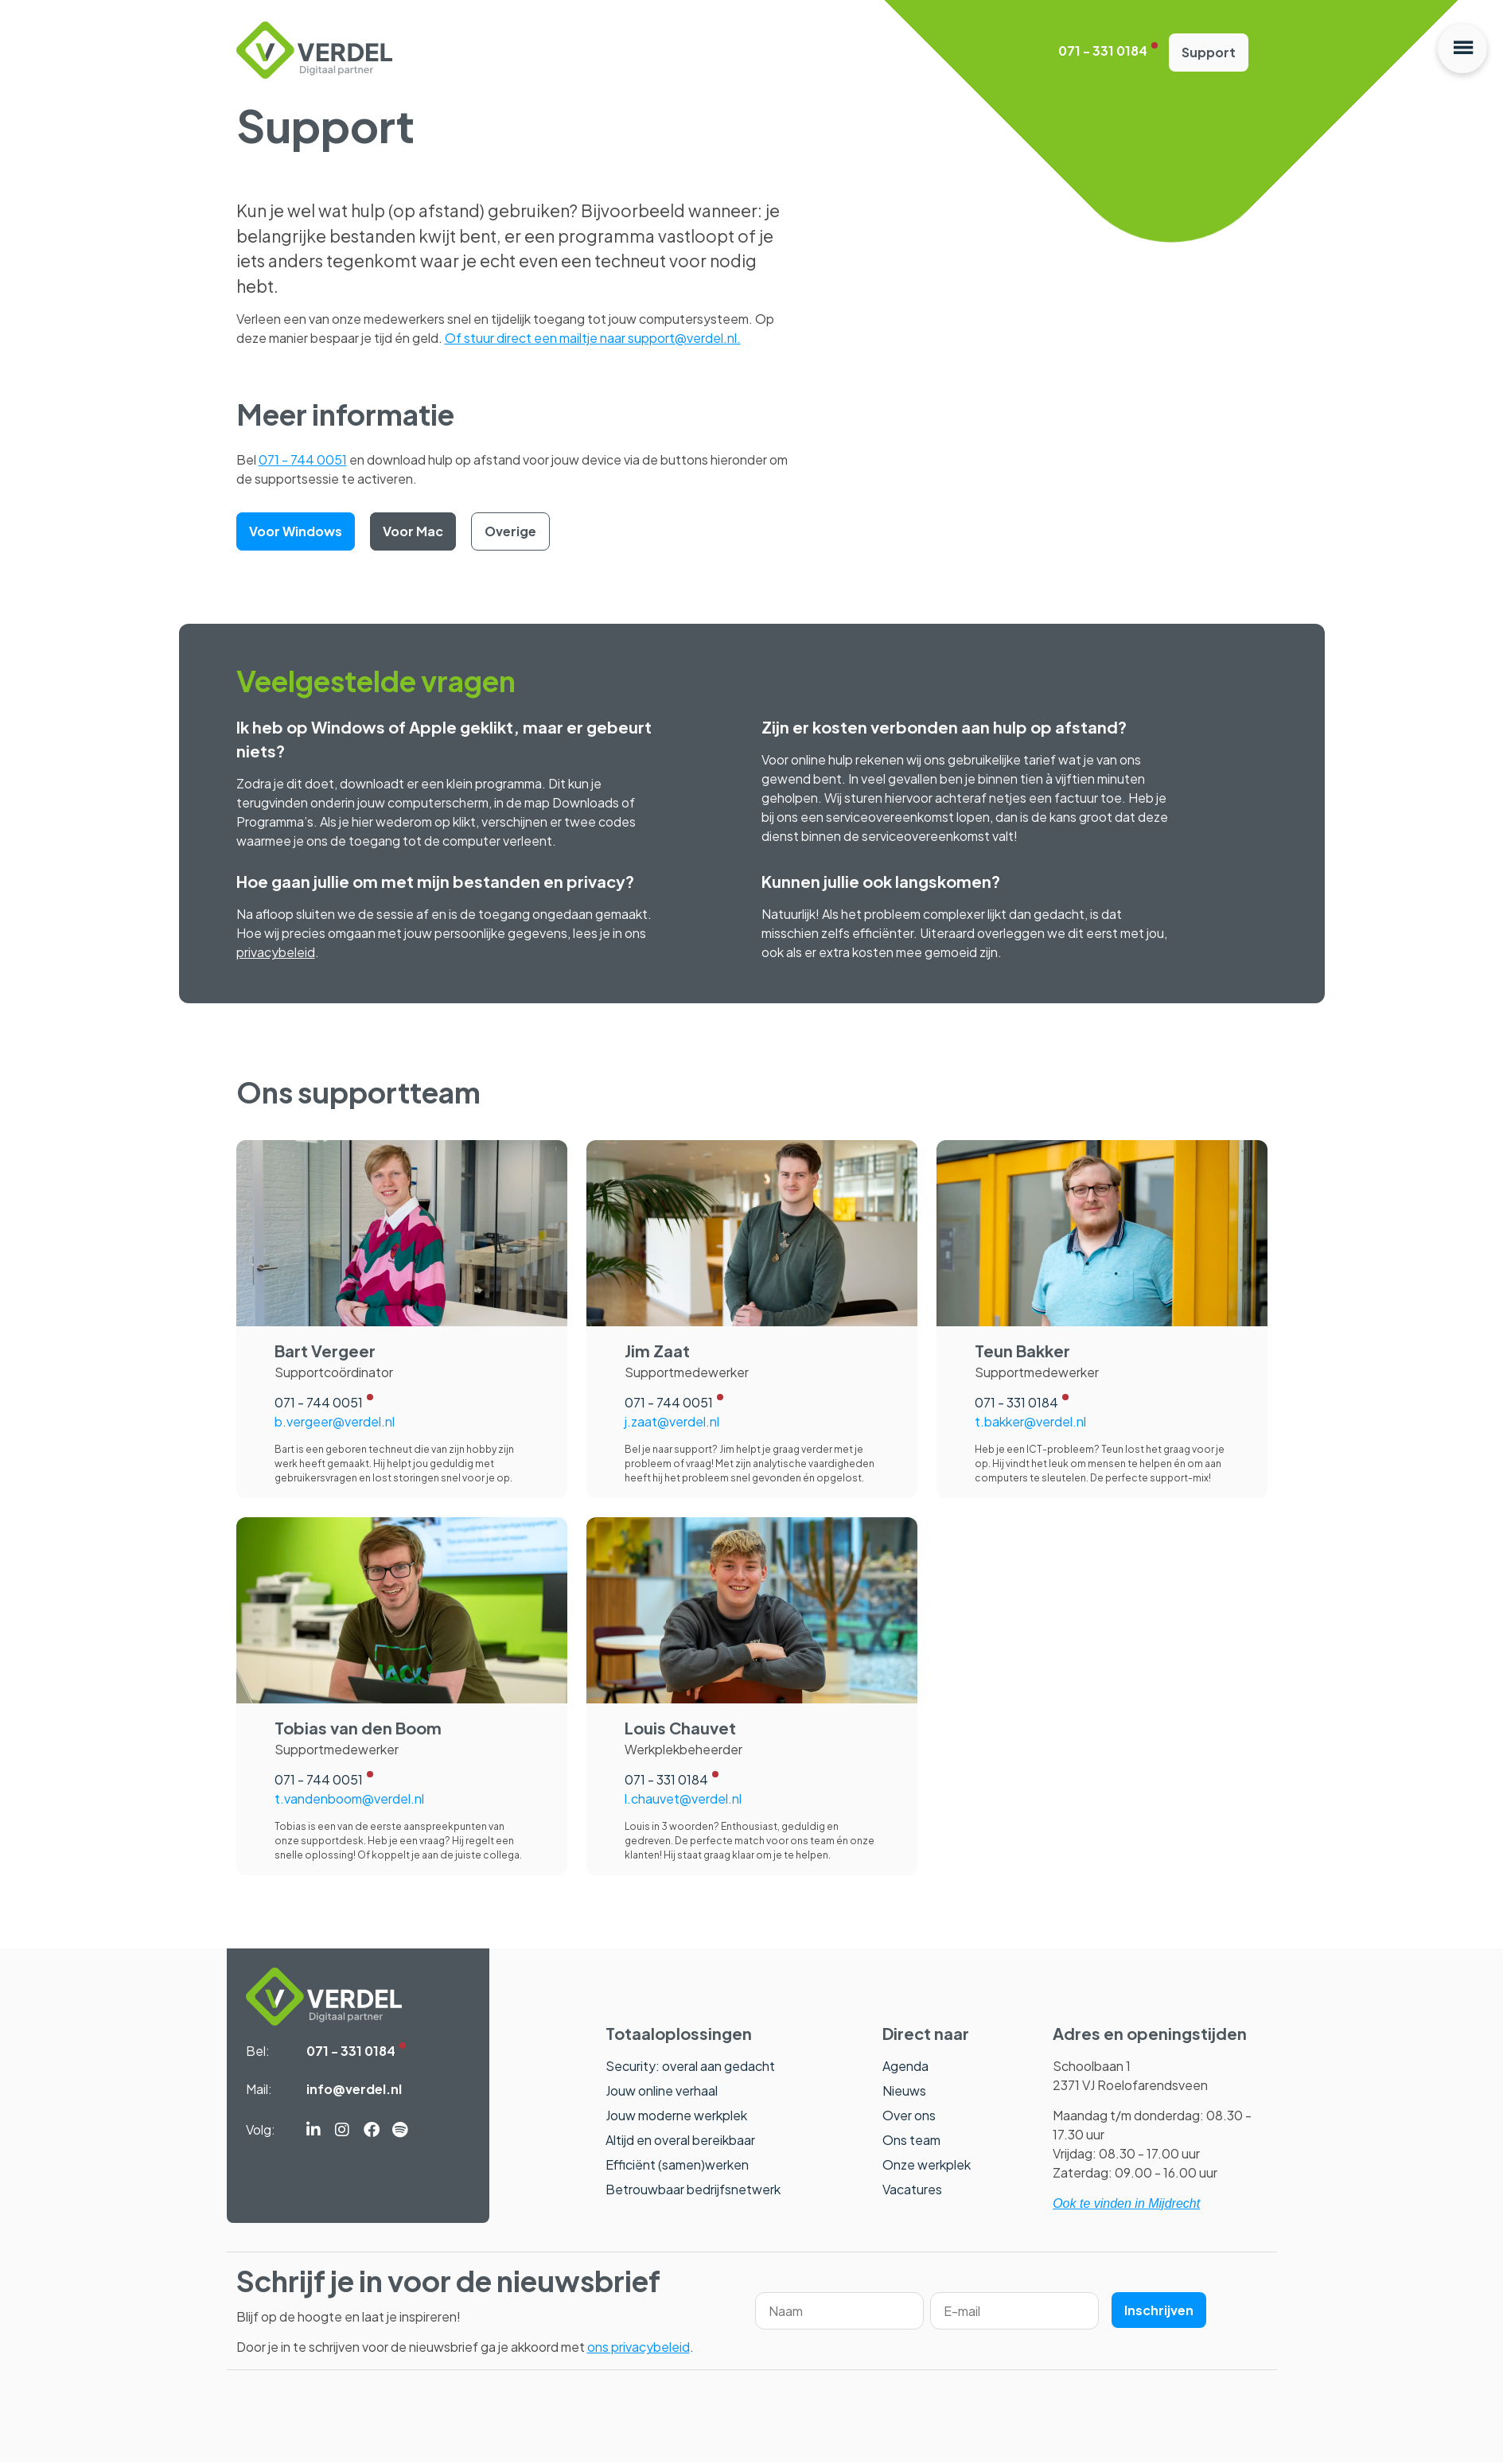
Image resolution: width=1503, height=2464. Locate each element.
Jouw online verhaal (661, 2091)
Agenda (905, 2066)
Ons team (911, 2140)
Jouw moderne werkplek (676, 2116)
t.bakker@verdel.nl (1030, 1422)
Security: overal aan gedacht (690, 2066)
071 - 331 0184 (1102, 52)
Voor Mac (413, 532)
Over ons (909, 2116)
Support (1209, 53)
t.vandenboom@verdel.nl (349, 1799)
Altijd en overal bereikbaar (680, 2140)
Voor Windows (295, 532)
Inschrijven (1158, 2311)
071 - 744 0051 (303, 460)
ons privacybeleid (638, 2348)
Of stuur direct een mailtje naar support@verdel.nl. (593, 339)
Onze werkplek (926, 2165)
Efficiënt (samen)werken (677, 2165)
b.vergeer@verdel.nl (335, 1422)
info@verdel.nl (354, 2089)
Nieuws (904, 2091)
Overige (510, 532)
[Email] (1014, 2312)
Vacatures (912, 2190)
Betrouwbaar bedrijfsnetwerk (693, 2190)
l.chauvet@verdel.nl (683, 1799)
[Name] (839, 2312)
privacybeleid (275, 953)
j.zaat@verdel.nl (672, 1422)
